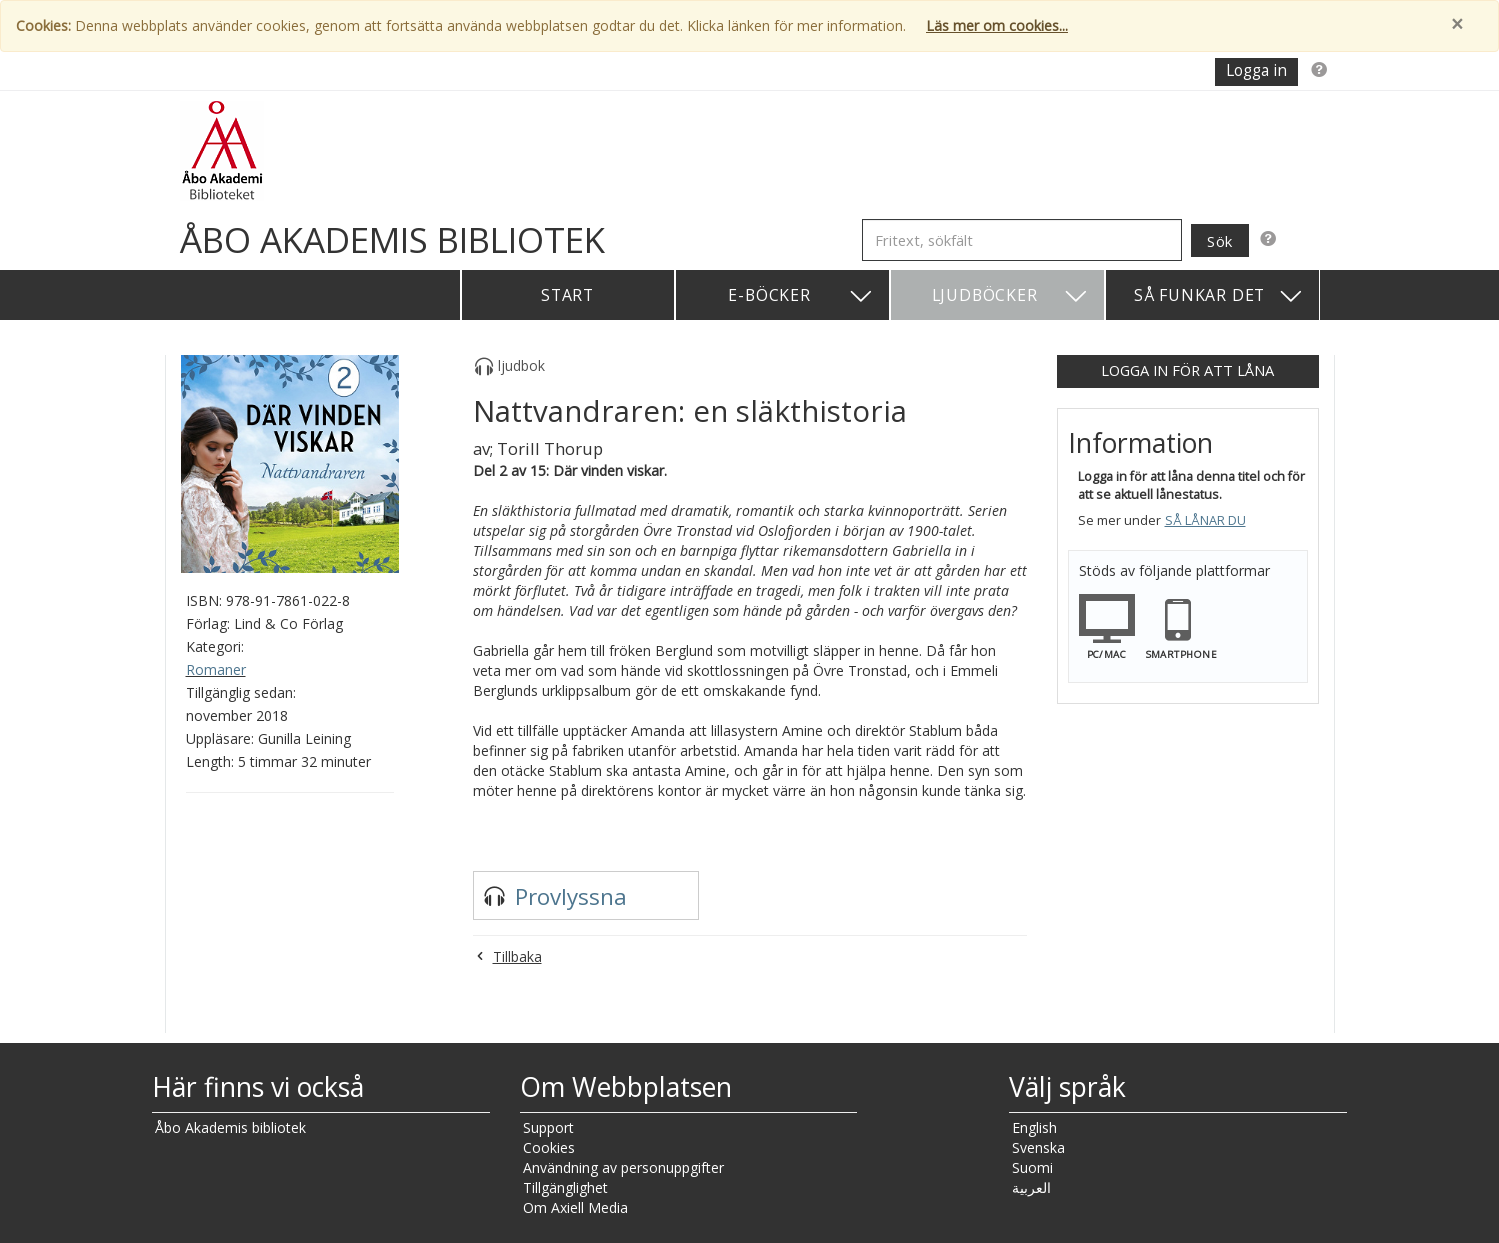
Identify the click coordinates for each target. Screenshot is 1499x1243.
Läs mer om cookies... (997, 25)
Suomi (1032, 1167)
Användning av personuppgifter (623, 1167)
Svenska (1038, 1147)
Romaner (216, 669)
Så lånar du (1205, 520)
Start (567, 295)
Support (548, 1127)
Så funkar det (1219, 296)
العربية (1031, 1187)
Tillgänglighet (565, 1187)
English (1034, 1127)
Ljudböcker (1010, 296)
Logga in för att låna (1187, 370)
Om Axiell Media (575, 1207)
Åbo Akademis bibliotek (230, 1127)
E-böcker (800, 296)
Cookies (549, 1147)
